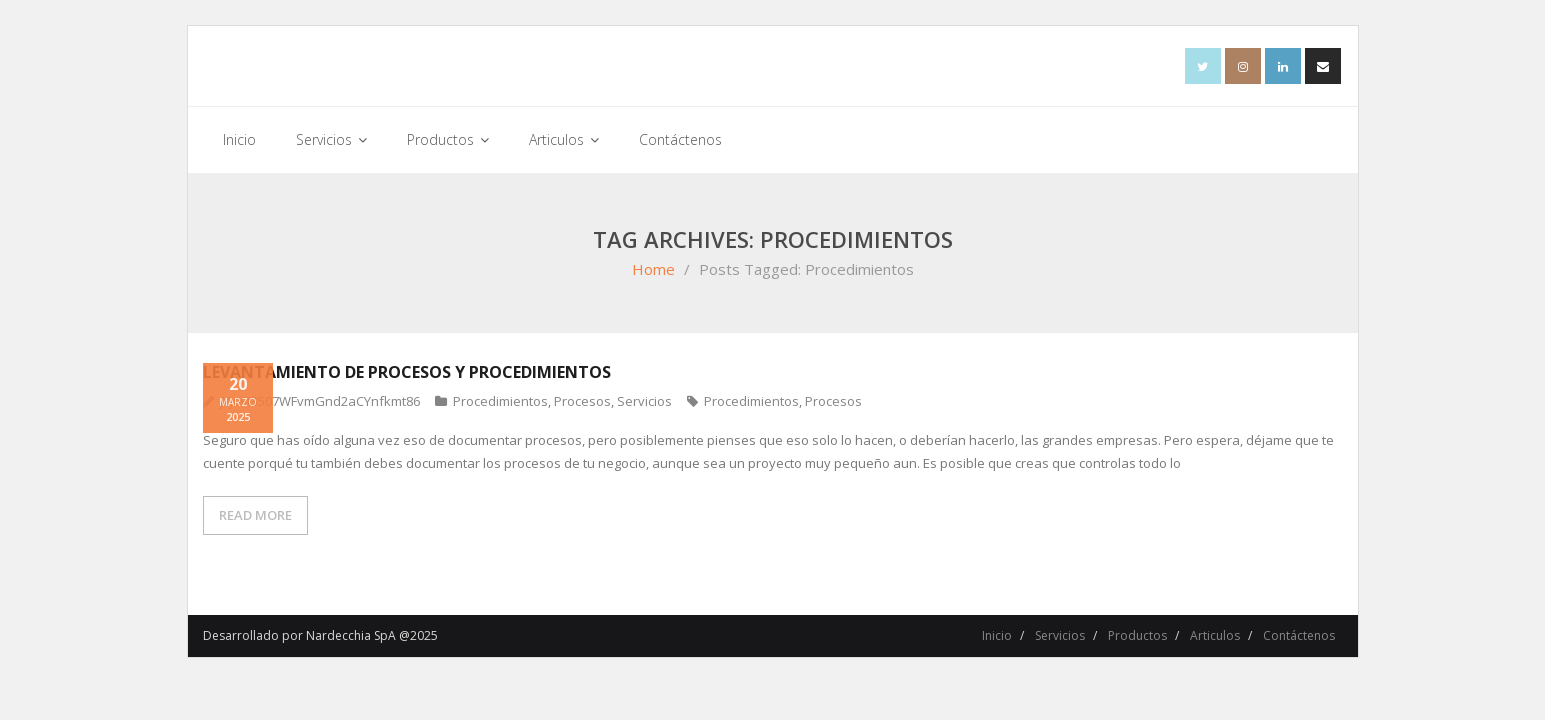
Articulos (1215, 635)
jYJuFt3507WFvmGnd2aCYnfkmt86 (320, 401)
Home (653, 269)
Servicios (644, 401)
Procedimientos (500, 401)
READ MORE (255, 515)
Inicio (997, 635)
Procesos (582, 401)
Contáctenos (1299, 635)
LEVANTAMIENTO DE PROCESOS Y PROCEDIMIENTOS (407, 372)
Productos (1137, 635)
